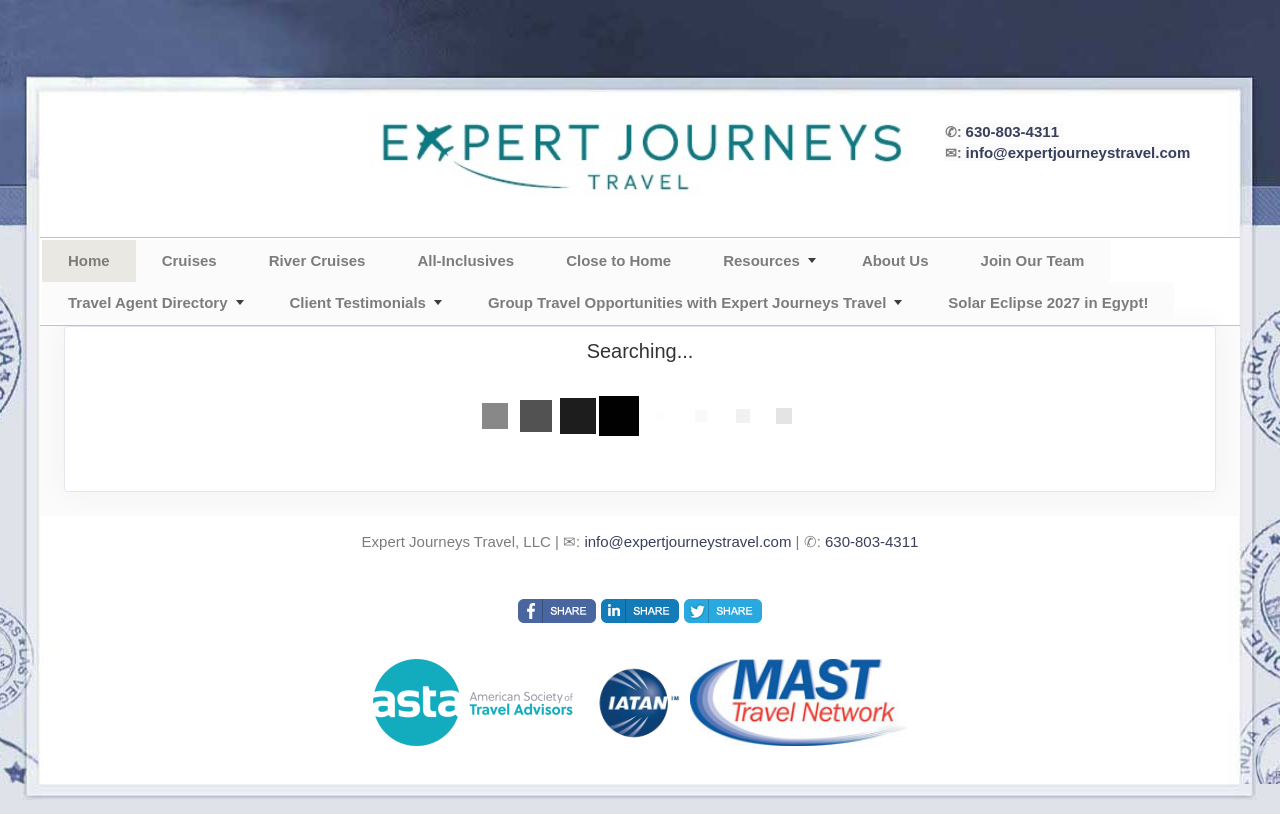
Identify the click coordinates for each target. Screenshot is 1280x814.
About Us (895, 260)
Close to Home (618, 260)
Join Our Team (1033, 260)
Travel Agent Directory (148, 302)
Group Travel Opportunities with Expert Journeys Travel (687, 302)
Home (89, 260)
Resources (761, 260)
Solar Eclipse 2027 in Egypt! (1048, 302)
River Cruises (317, 260)
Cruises (189, 260)
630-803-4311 (1012, 131)
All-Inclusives (465, 260)
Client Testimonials (358, 302)
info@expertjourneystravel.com (1078, 152)
